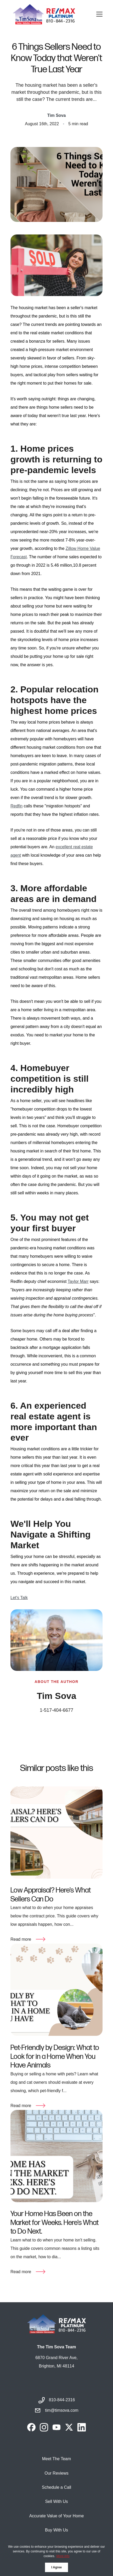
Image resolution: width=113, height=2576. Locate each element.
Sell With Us (56, 2501)
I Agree (56, 2567)
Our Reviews (56, 2473)
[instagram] (44, 2427)
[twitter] (69, 2427)
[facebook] (31, 2427)
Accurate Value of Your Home (56, 2516)
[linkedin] (81, 2427)
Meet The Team (56, 2459)
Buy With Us (56, 2530)
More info (63, 2556)
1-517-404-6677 (56, 1710)
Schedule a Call (56, 2487)
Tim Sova (56, 115)
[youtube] (56, 2427)
